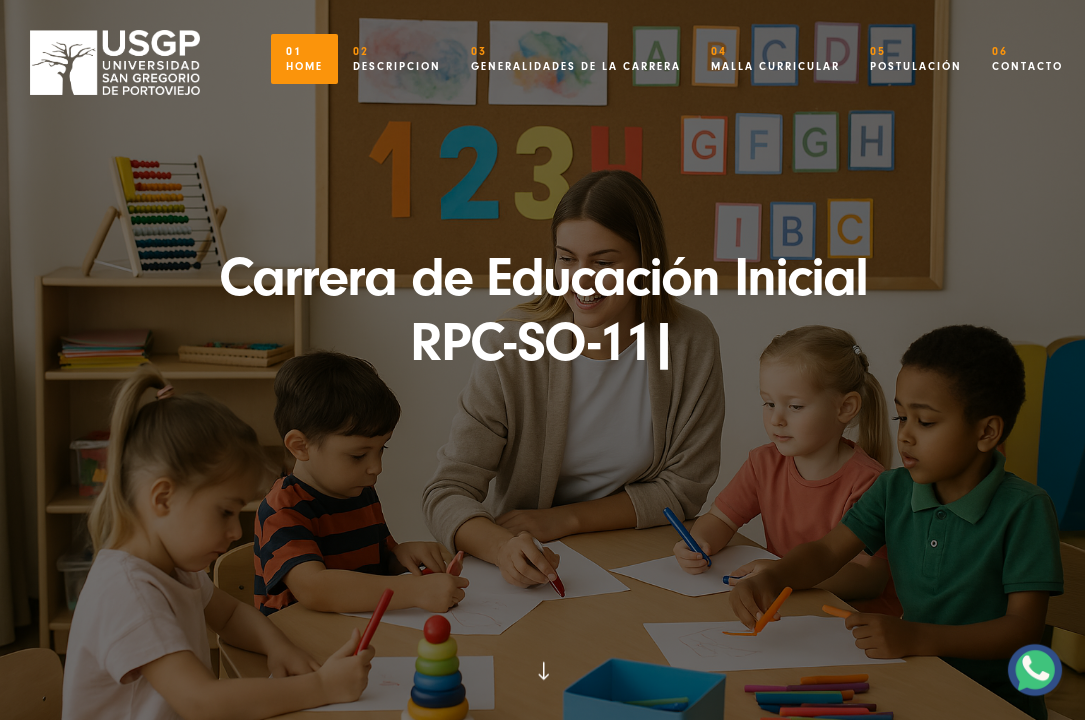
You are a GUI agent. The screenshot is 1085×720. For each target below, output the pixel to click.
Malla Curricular (775, 53)
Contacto (1027, 53)
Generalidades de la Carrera (576, 53)
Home (304, 53)
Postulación (916, 53)
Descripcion (397, 53)
